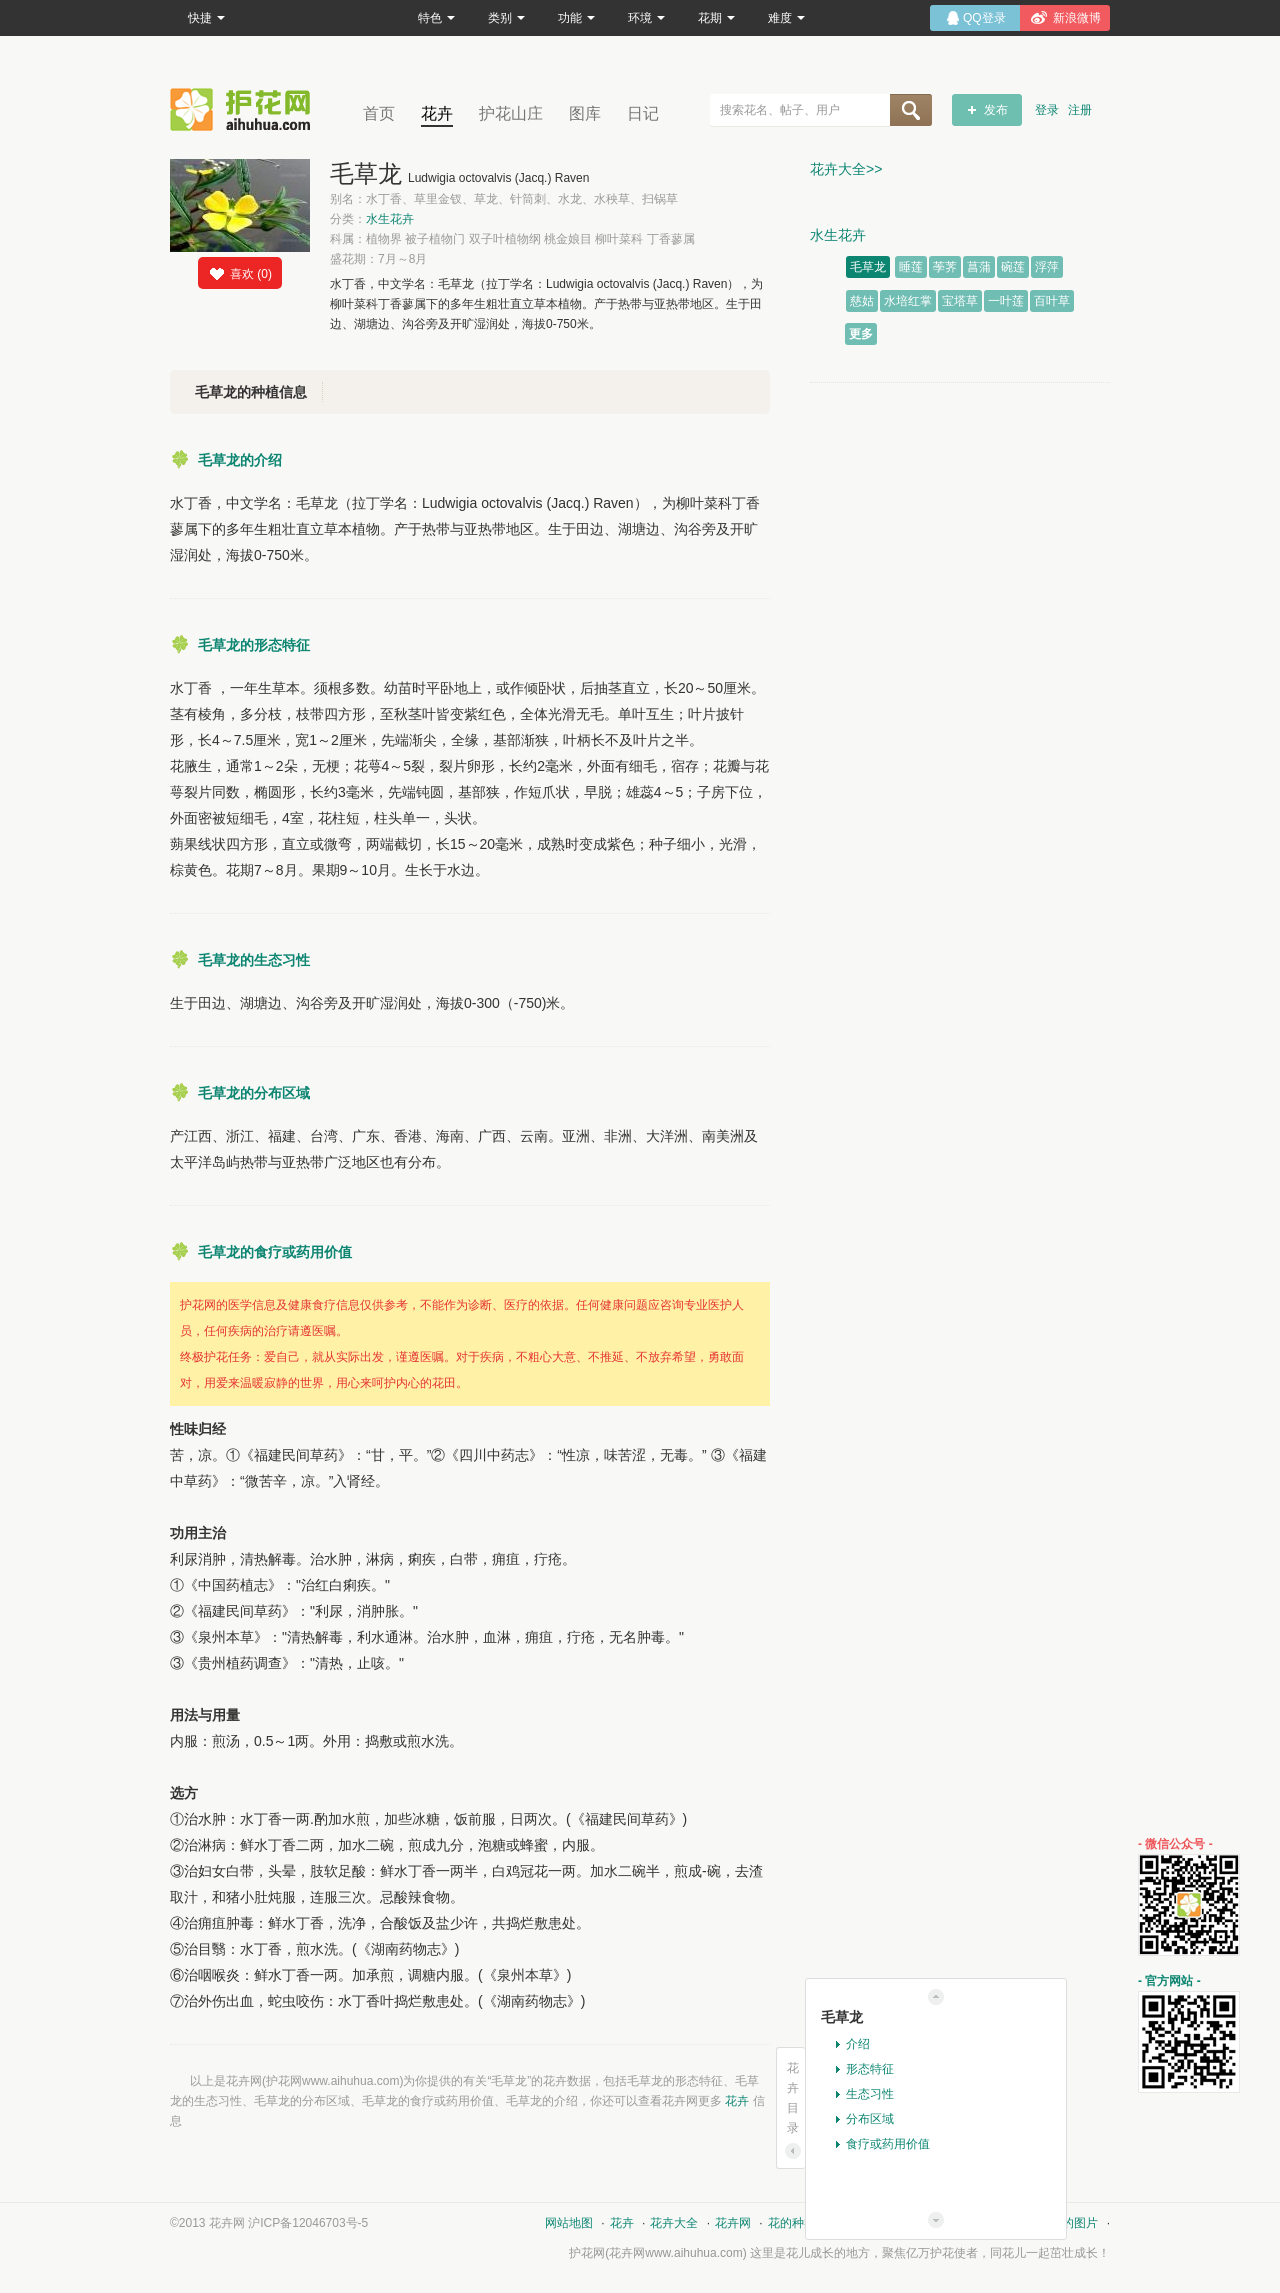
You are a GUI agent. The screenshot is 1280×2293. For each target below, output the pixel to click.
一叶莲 (1006, 301)
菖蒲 (979, 267)
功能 (576, 18)
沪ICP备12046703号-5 (308, 2223)
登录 (1047, 110)
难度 (786, 18)
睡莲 (911, 267)
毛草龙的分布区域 (254, 1093)
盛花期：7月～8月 (378, 259)
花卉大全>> (846, 169)
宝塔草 (960, 301)
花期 (716, 18)
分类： (372, 219)
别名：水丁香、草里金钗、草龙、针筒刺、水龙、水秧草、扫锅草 (504, 199)
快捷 (206, 18)
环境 (646, 18)
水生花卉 (390, 219)
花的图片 (1074, 2223)
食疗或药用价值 (888, 2144)
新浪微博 (1077, 18)
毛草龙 (868, 267)
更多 (861, 334)
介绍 (858, 2044)
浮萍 (1047, 267)
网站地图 (569, 2223)
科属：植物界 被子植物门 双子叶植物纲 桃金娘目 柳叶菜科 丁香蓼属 (512, 239)
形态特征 (870, 2069)
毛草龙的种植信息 (251, 392)
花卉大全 (674, 2223)
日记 (643, 113)
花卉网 (245, 109)
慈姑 (862, 301)
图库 (585, 113)
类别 (506, 18)
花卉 (437, 113)
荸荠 (945, 267)
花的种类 (792, 2223)
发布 (996, 110)
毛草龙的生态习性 (254, 960)
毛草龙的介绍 (240, 460)
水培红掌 (908, 301)
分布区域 (870, 2119)
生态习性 (870, 2094)
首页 (379, 113)
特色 (436, 18)
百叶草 (1052, 301)
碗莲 (1013, 267)
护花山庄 (511, 113)
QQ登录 (984, 18)
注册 (1080, 110)
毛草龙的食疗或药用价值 (275, 1252)
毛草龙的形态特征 (254, 645)
